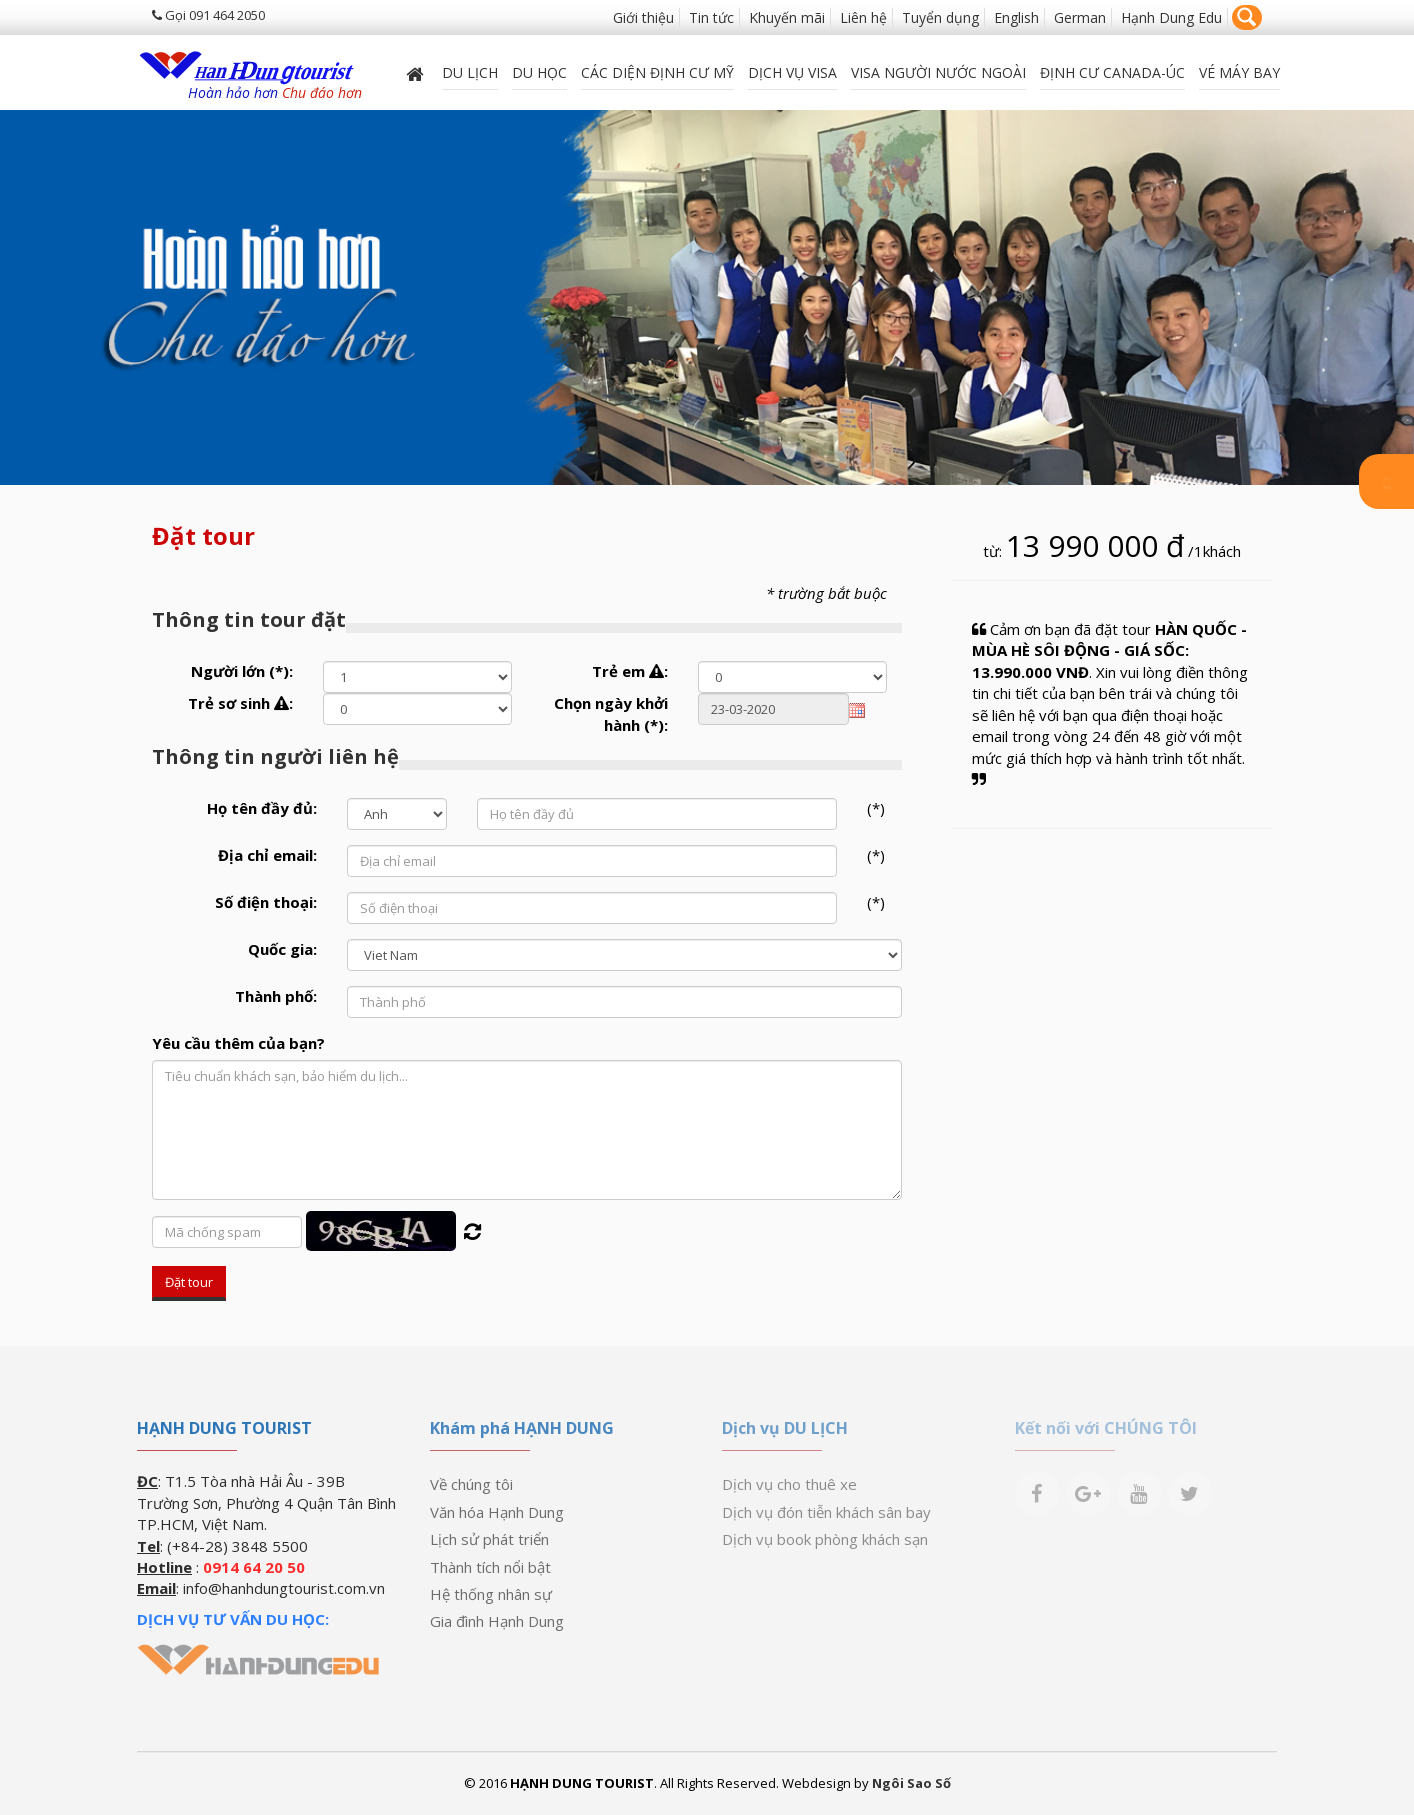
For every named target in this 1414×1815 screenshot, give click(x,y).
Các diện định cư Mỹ (657, 71)
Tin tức (711, 17)
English (1016, 17)
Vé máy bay (1239, 71)
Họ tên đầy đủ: (262, 808)
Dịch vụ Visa (792, 71)
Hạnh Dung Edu (1171, 17)
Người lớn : (242, 671)
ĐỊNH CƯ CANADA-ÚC (1112, 71)
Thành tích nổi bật (490, 1567)
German (1080, 17)
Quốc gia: (282, 949)
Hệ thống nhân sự (491, 1594)
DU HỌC (539, 71)
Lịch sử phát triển (489, 1539)
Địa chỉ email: (267, 855)
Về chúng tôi (471, 1484)
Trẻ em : (630, 671)
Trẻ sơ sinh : (240, 703)
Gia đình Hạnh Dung (497, 1621)
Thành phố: (276, 996)
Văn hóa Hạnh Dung (497, 1512)
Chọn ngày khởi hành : (611, 713)
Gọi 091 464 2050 (208, 15)
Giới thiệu (643, 17)
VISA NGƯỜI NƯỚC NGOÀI (938, 71)
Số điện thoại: (266, 902)
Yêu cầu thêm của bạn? (238, 1043)
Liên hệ (863, 17)
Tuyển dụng (940, 17)
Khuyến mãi (787, 17)
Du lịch (470, 71)
